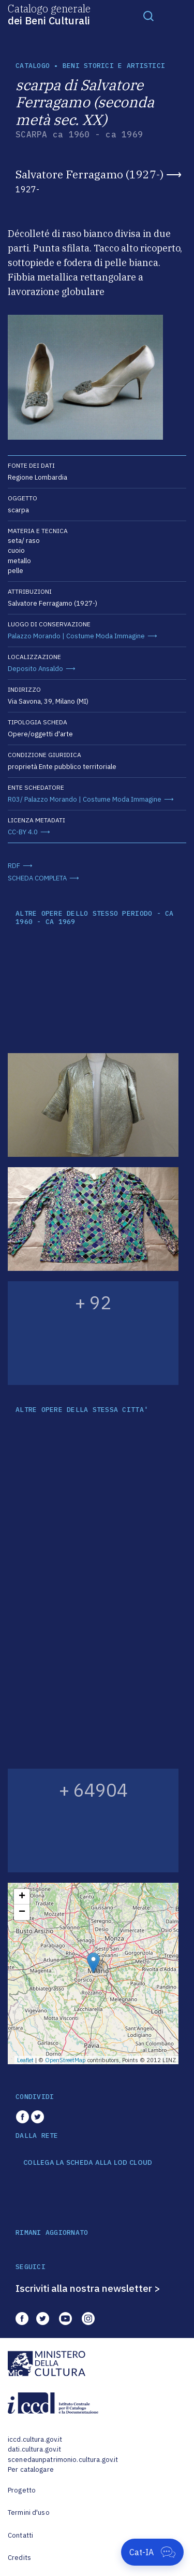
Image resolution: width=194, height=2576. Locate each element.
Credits (19, 2557)
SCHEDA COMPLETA (37, 878)
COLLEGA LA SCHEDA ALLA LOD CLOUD (87, 2163)
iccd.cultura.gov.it (35, 2439)
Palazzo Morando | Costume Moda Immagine (76, 636)
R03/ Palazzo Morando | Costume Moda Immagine (84, 799)
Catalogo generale (49, 14)
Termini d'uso (29, 2512)
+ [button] (22, 1897)
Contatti (20, 2535)
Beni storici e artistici (114, 65)
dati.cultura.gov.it (34, 2449)
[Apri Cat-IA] (152, 2552)
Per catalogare (31, 2469)
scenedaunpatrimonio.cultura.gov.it (63, 2459)
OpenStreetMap (65, 2060)
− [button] (22, 1912)
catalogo (33, 65)
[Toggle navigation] (148, 15)
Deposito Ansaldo (35, 668)
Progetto (22, 2490)
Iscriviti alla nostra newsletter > (88, 2288)
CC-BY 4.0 (23, 832)
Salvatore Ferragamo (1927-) (89, 174)
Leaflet (25, 2060)
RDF (14, 865)
